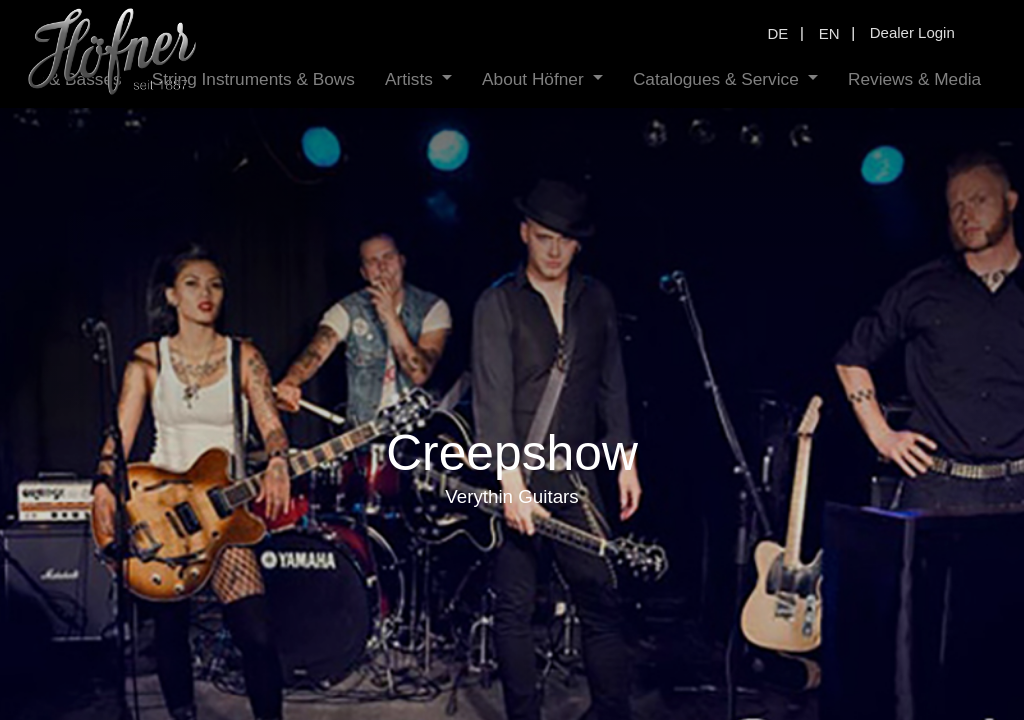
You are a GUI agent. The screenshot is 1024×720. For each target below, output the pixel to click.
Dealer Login (912, 32)
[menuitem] (201, 79)
